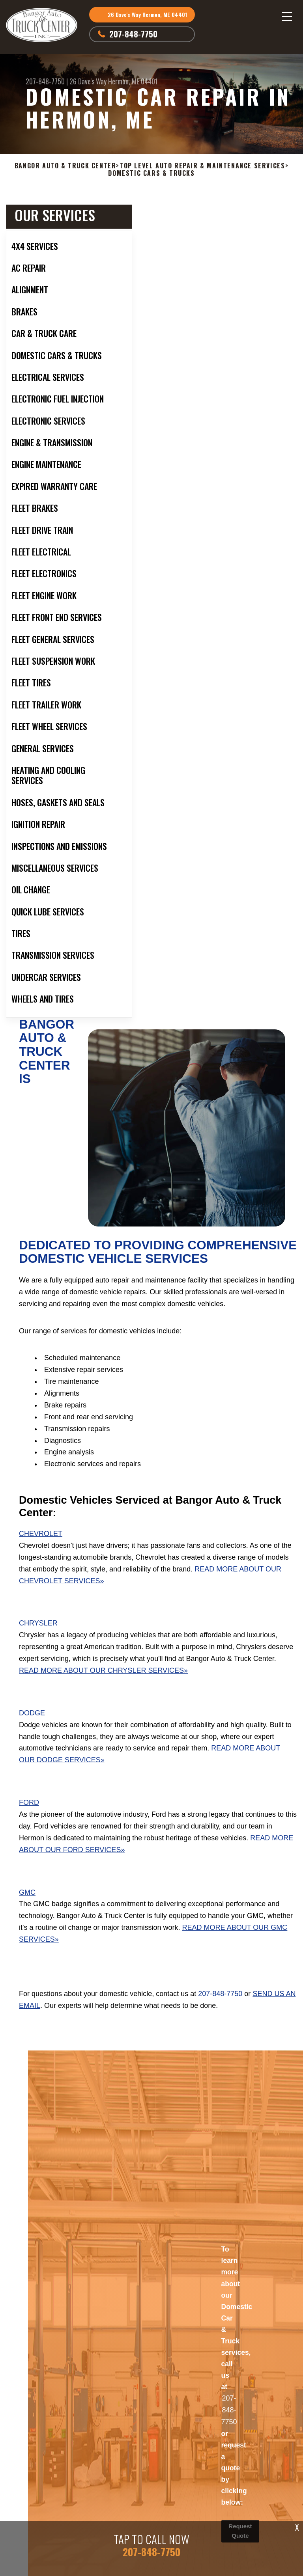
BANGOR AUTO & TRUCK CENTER (65, 166)
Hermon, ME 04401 (133, 81)
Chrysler (38, 1623)
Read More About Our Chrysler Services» (103, 1670)
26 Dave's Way (88, 81)
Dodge (32, 1713)
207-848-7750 (133, 33)
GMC (27, 1892)
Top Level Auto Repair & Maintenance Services (202, 166)
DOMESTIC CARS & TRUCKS (151, 173)
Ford (29, 1802)
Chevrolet (40, 1534)
